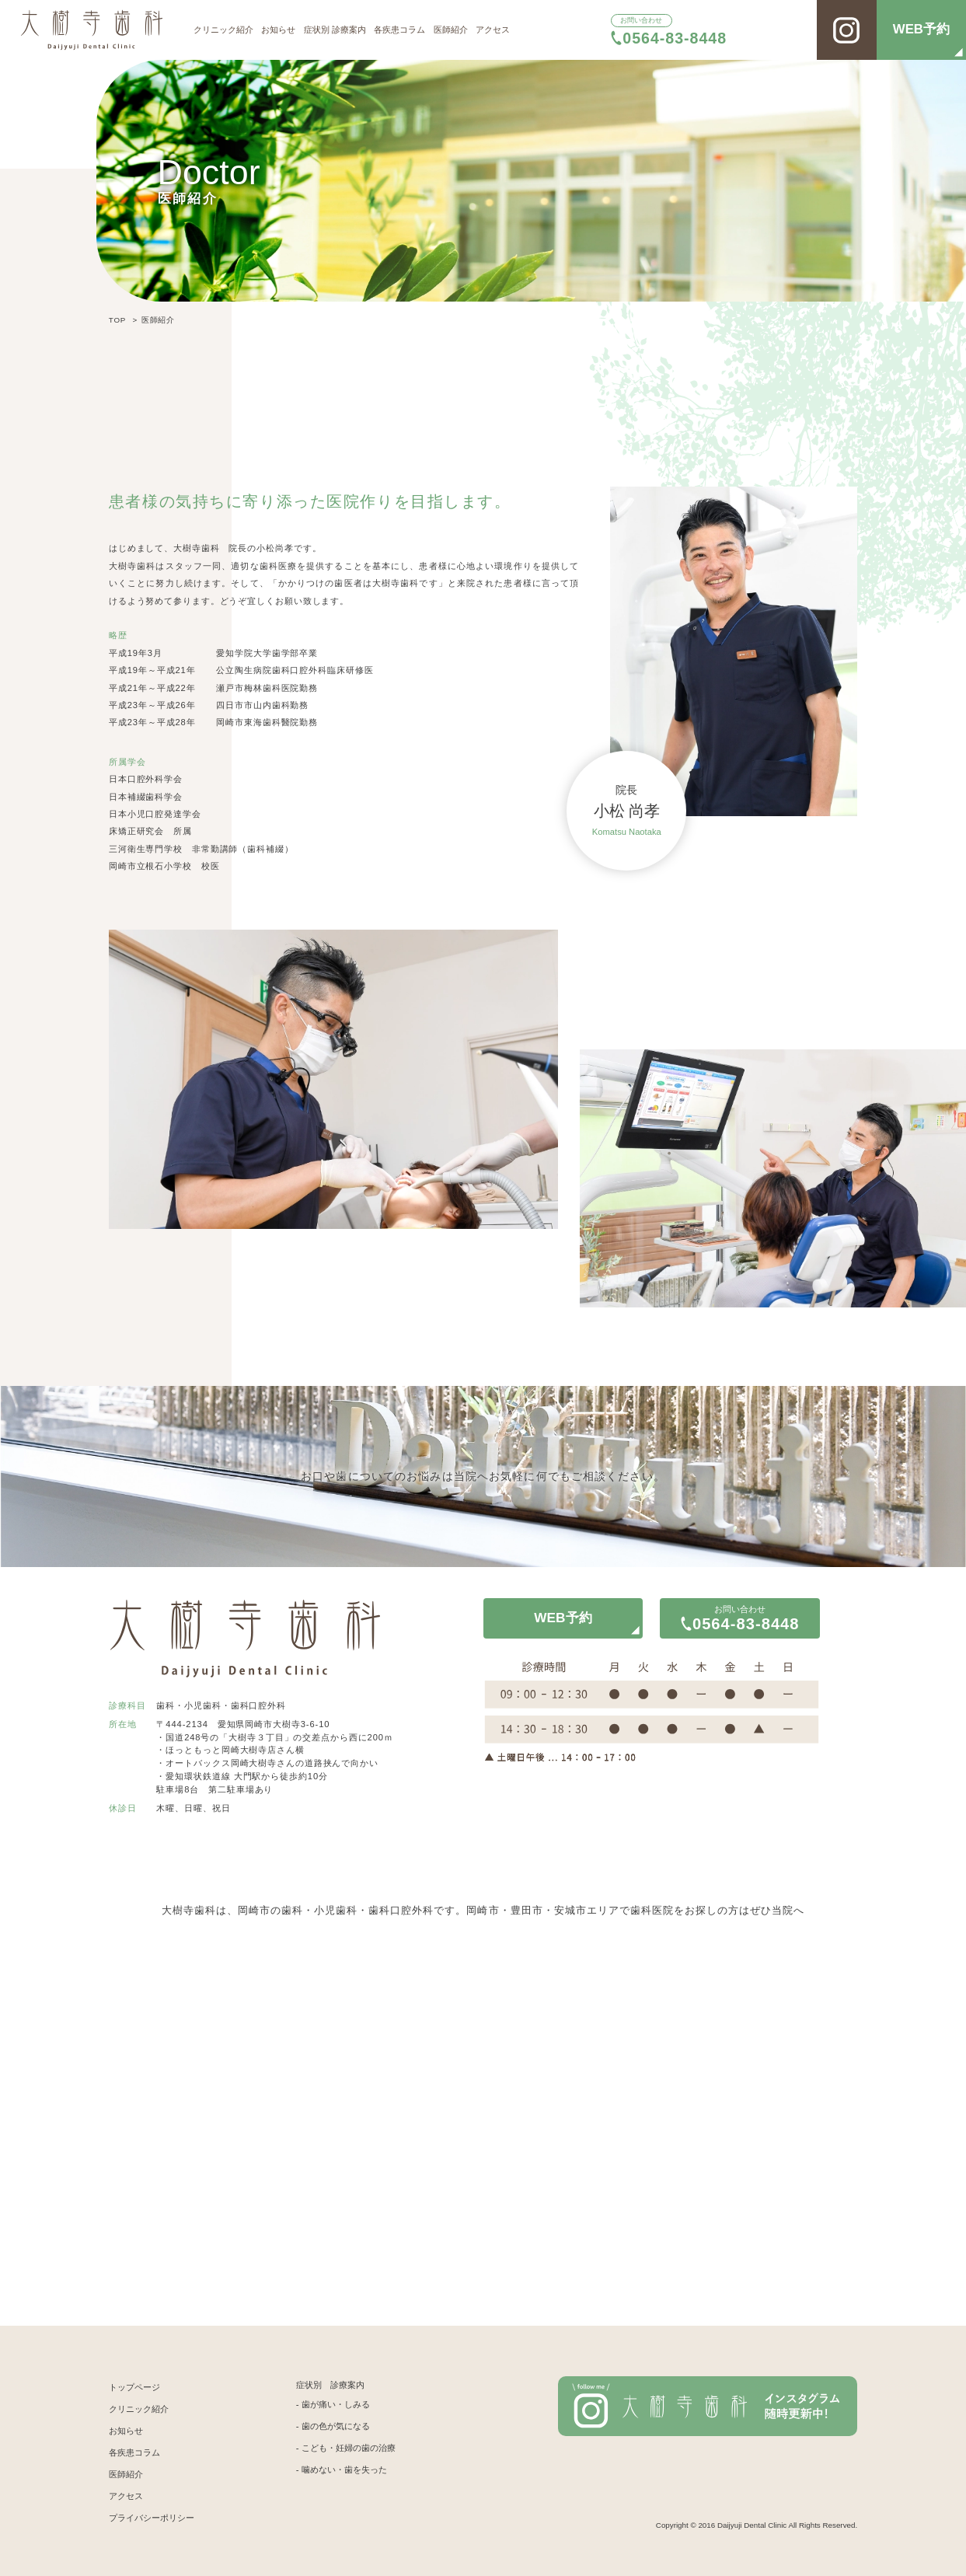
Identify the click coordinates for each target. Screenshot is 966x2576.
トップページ (134, 2387)
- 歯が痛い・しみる (333, 2404)
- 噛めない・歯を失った (341, 2469)
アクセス (493, 30)
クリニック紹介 (223, 30)
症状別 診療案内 (335, 30)
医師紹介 (451, 30)
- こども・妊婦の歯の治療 (346, 2447)
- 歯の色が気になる (333, 2426)
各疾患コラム (399, 30)
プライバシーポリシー (151, 2517)
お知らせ (278, 30)
